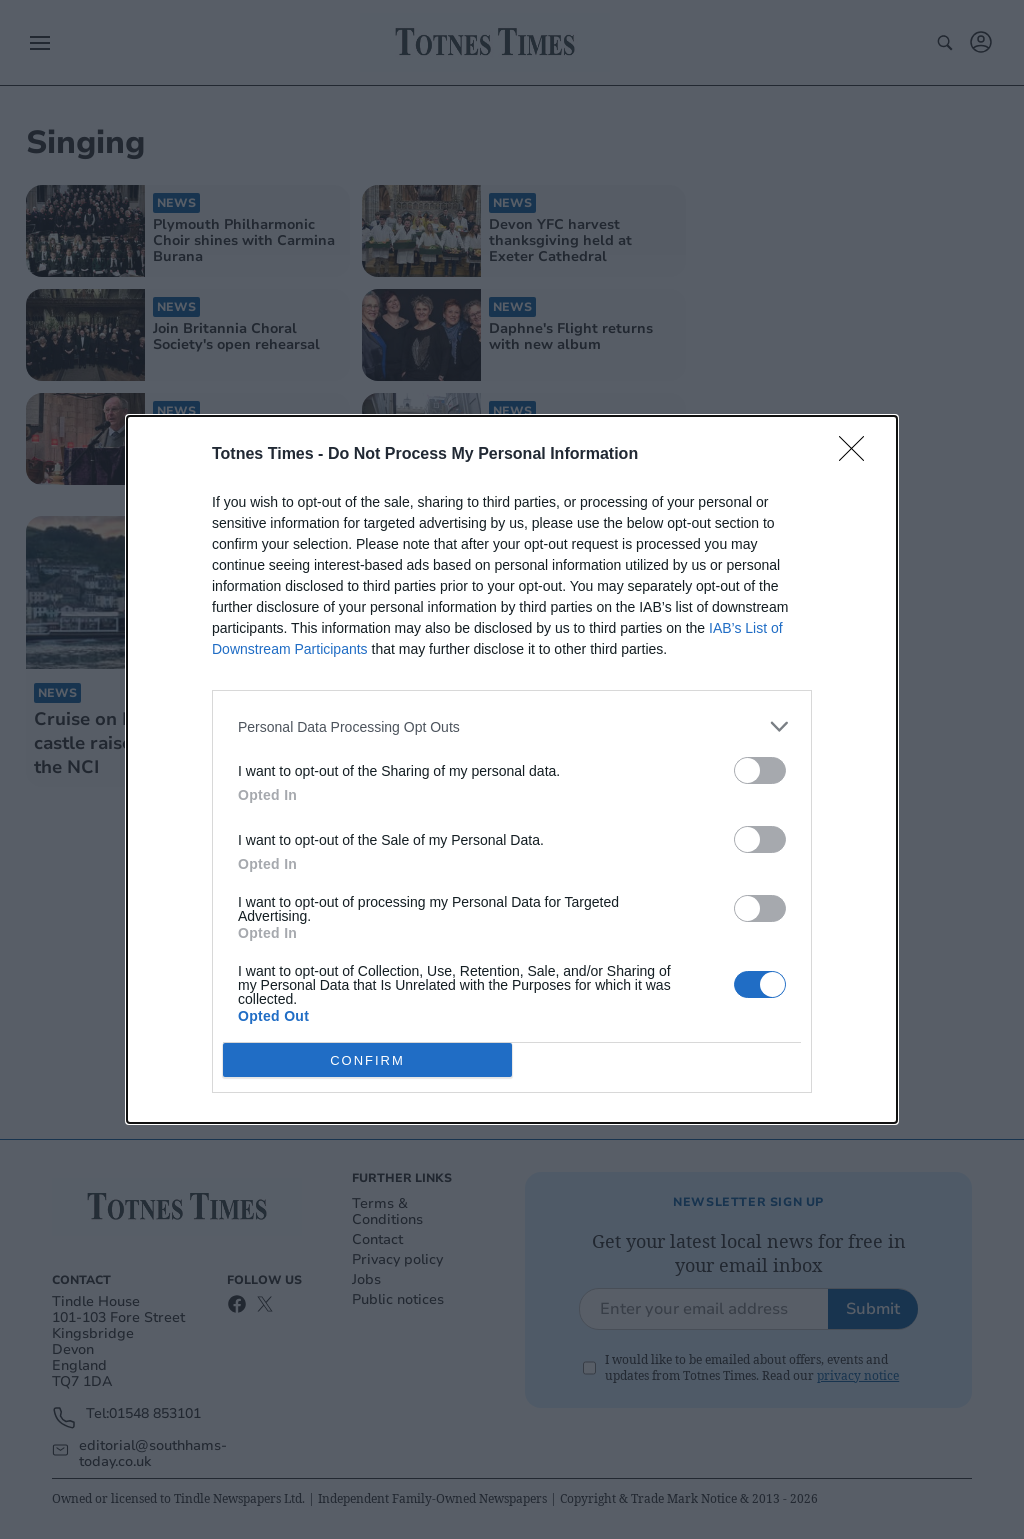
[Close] (858, 455)
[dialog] (512, 769)
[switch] (760, 770)
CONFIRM (367, 1060)
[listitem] (512, 726)
